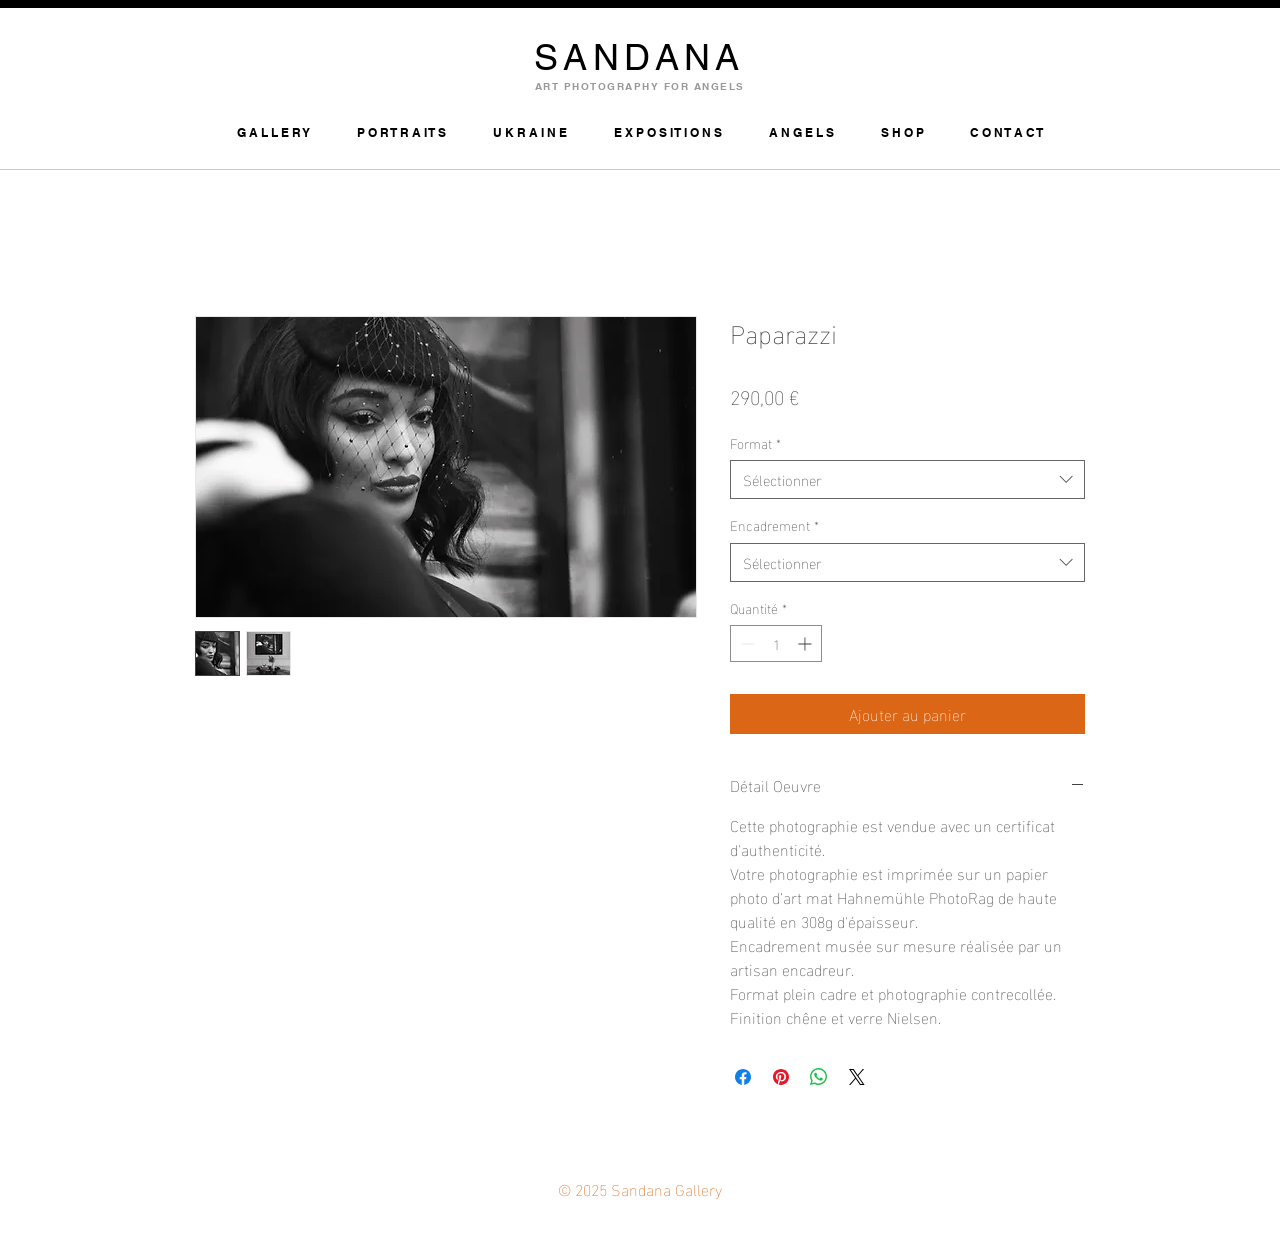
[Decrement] (745, 643)
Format (755, 443)
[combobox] (907, 479)
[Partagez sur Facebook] (743, 1077)
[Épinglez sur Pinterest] (781, 1077)
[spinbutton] (776, 643)
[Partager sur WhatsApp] (819, 1077)
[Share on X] (857, 1077)
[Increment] (806, 643)
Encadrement (774, 525)
